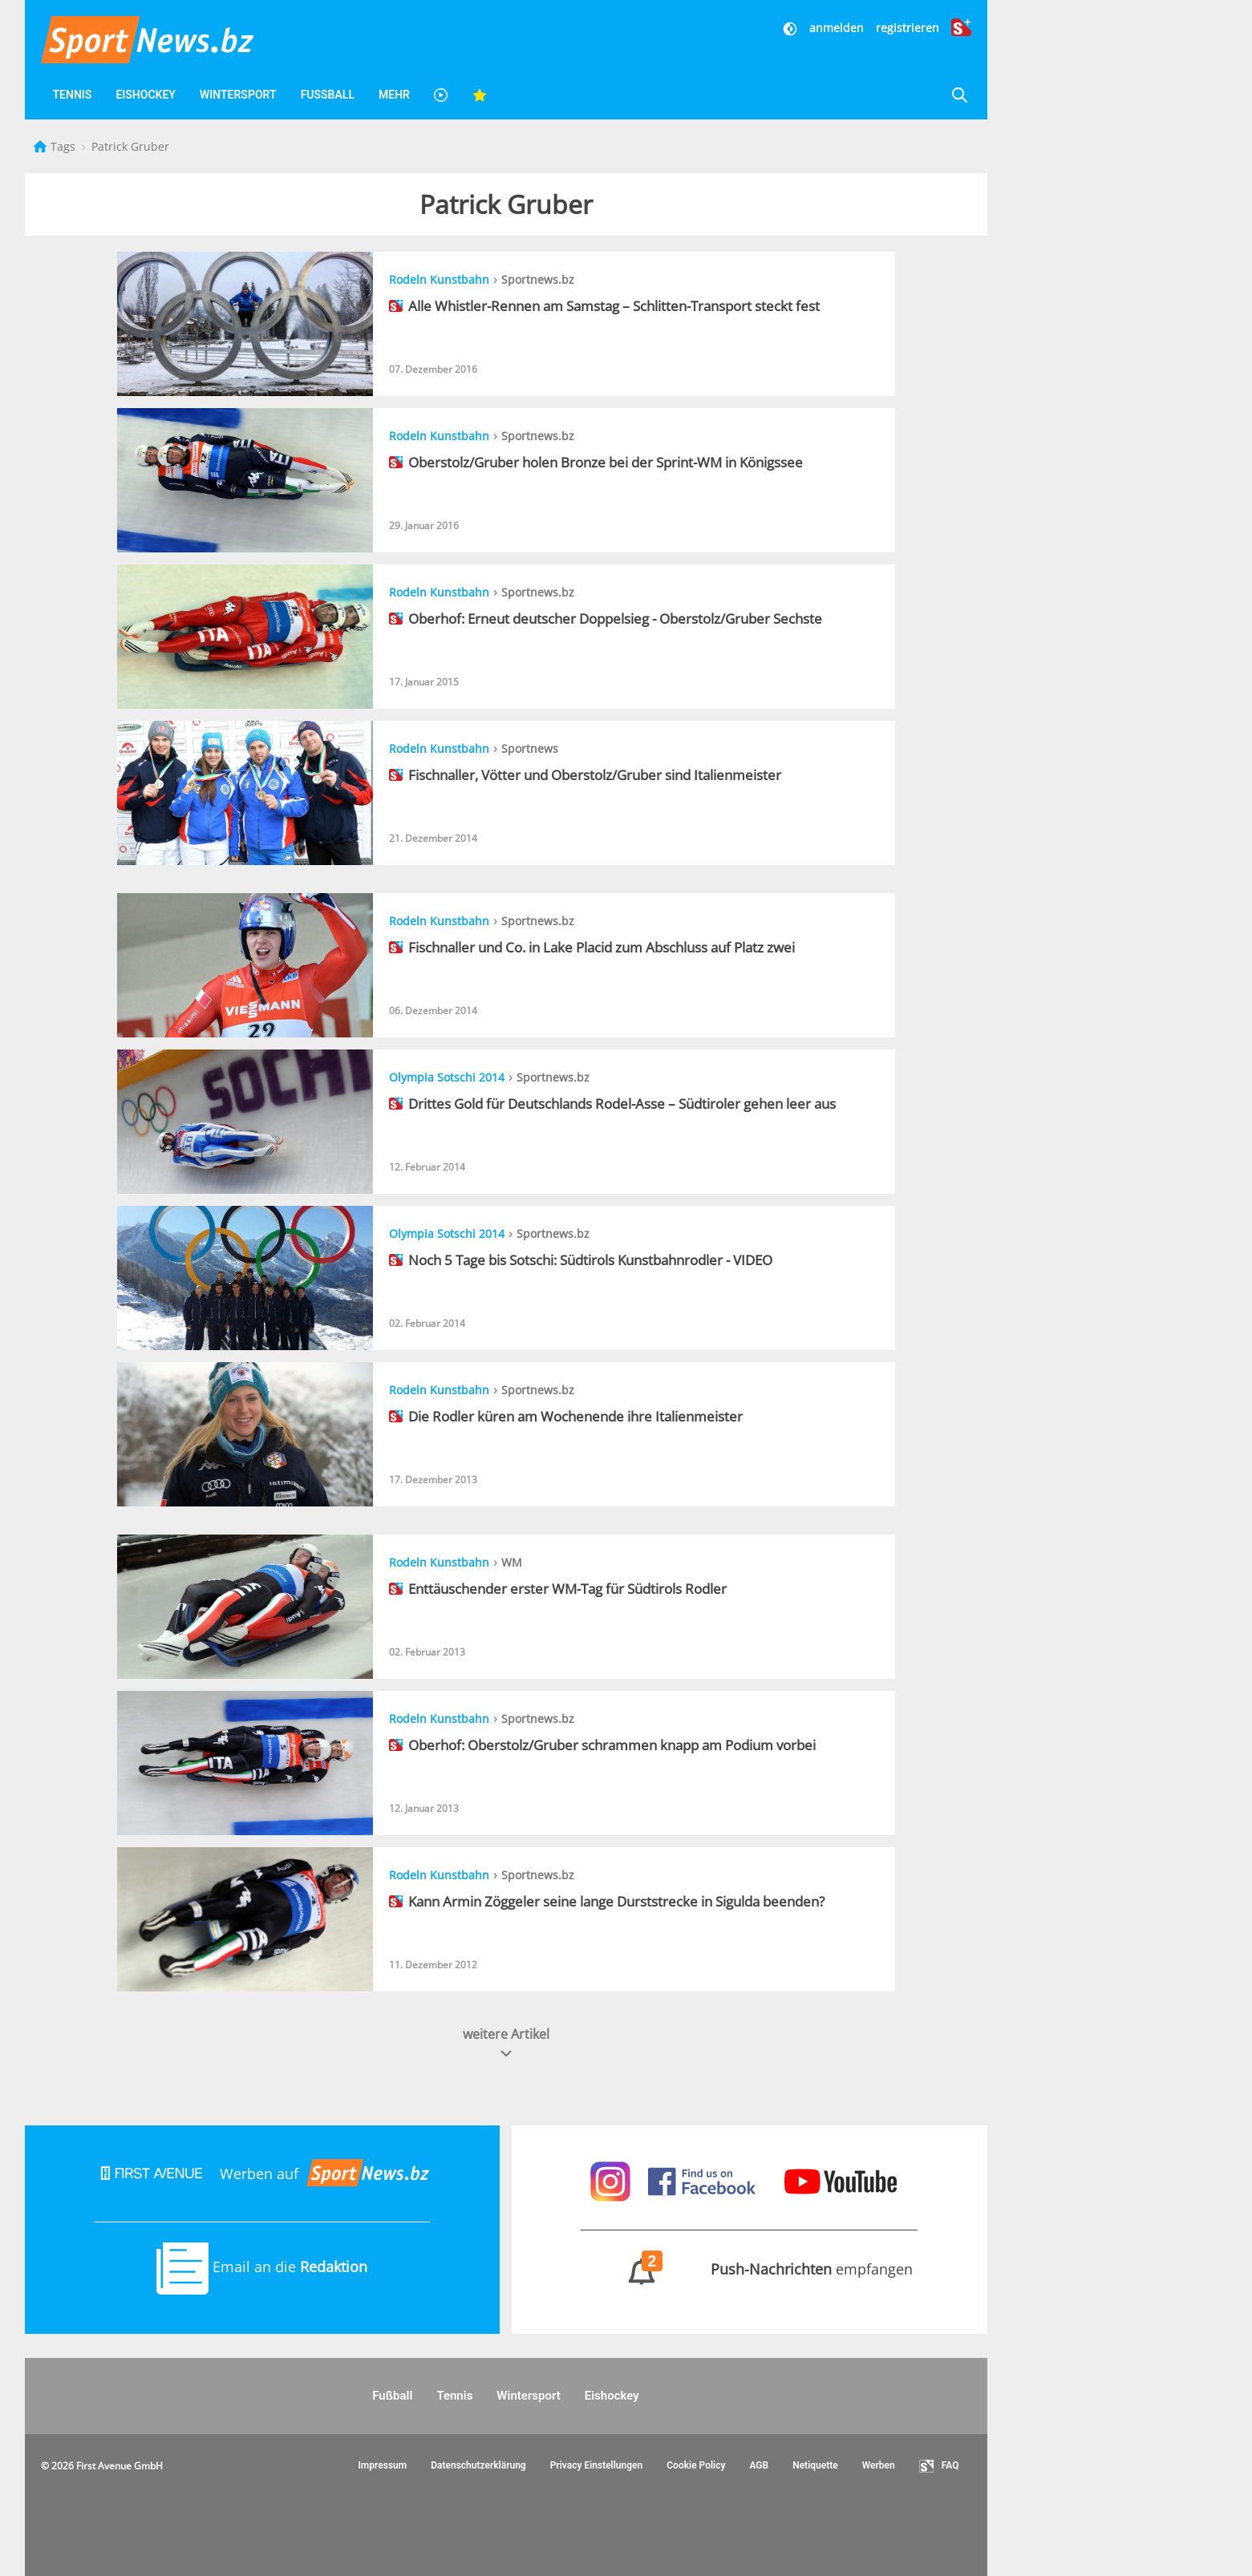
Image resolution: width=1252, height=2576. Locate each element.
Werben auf (262, 2173)
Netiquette (815, 2465)
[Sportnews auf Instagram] (612, 2180)
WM (511, 1562)
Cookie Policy (696, 2465)
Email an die (261, 2266)
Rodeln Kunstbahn (439, 279)
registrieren (907, 27)
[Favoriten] (479, 95)
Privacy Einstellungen (596, 2465)
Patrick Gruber (130, 146)
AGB (758, 2465)
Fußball (328, 94)
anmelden (836, 27)
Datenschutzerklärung (478, 2465)
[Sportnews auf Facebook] (703, 2180)
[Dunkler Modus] (791, 27)
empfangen (749, 2269)
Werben (878, 2465)
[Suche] (959, 95)
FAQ (939, 2466)
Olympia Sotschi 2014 (446, 1077)
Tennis (72, 94)
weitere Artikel (506, 2043)
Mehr (394, 94)
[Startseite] (42, 146)
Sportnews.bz (537, 279)
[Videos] (441, 95)
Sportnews (529, 748)
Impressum (382, 2465)
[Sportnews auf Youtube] (840, 2180)
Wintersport (238, 94)
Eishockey (145, 94)
